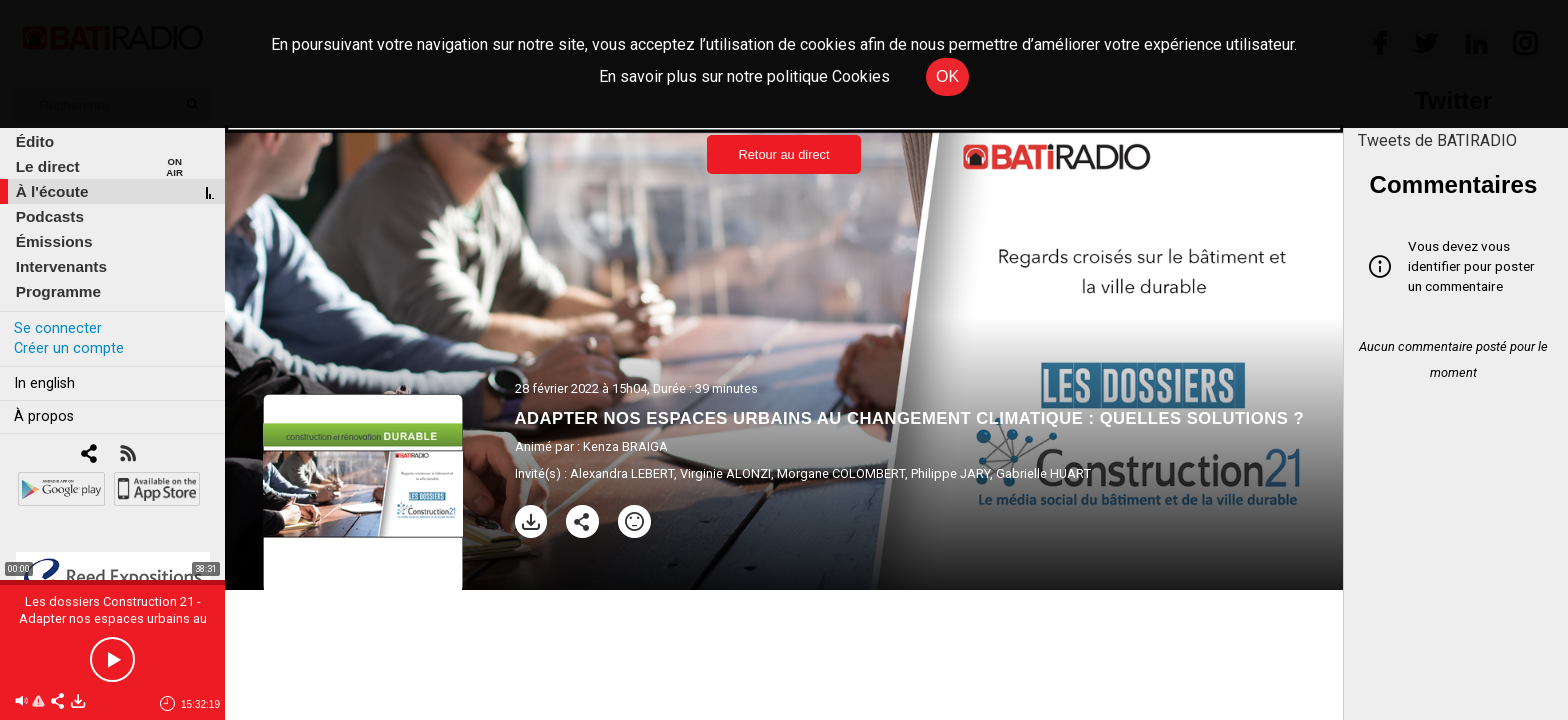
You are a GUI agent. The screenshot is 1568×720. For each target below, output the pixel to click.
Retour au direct (783, 154)
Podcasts (50, 216)
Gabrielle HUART (1043, 473)
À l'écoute (52, 191)
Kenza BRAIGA (625, 446)
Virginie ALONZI (725, 473)
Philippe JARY (950, 473)
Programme (58, 291)
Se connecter (58, 328)
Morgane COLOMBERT (841, 473)
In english (44, 383)
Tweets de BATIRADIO (1437, 140)
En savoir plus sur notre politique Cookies (744, 76)
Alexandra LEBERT (622, 473)
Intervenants (61, 266)
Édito (35, 141)
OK (947, 76)
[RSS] (127, 455)
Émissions (54, 241)
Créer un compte (69, 348)
